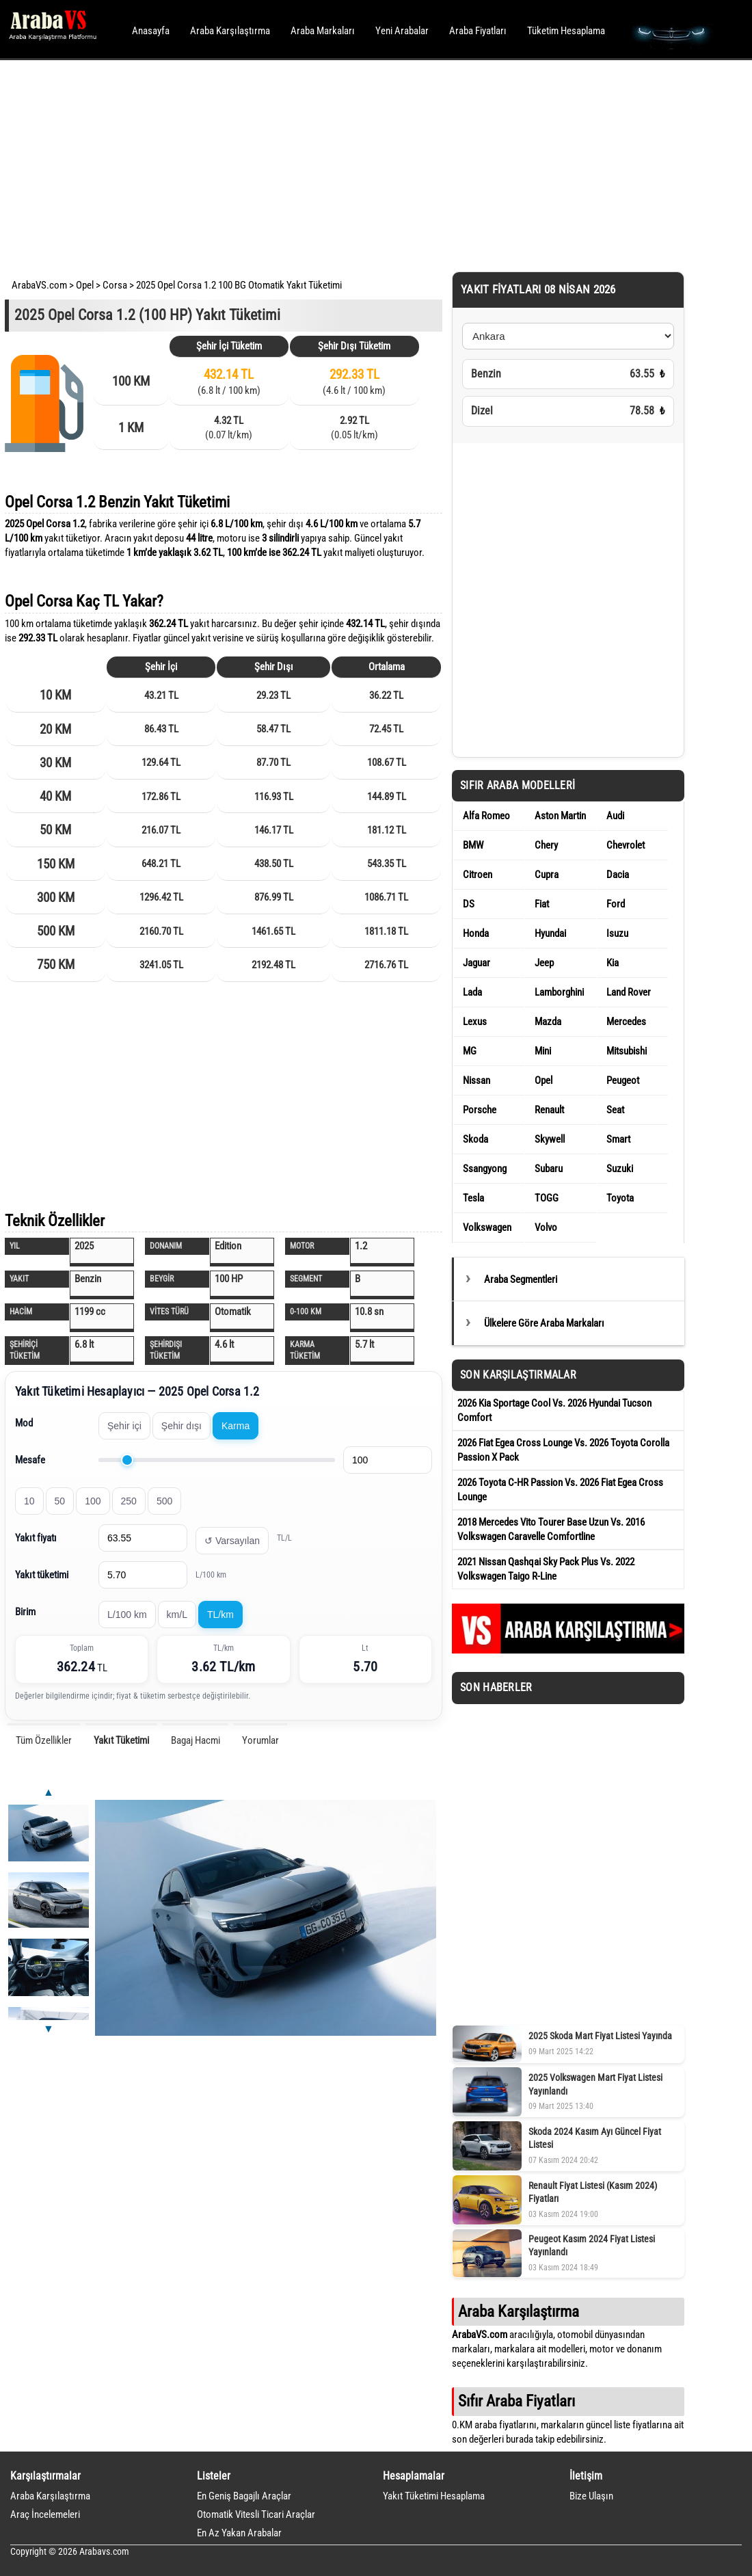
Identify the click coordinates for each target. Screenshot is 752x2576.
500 (164, 1501)
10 (29, 1501)
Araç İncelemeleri (45, 2514)
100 (92, 1501)
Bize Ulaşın (591, 2496)
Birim (25, 1612)
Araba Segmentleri (520, 1279)
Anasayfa (151, 31)
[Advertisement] (357, 164)
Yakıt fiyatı (36, 1538)
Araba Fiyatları (478, 31)
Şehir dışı (181, 1425)
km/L (177, 1614)
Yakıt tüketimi (41, 1575)
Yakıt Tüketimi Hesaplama (434, 2496)
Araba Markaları (323, 31)
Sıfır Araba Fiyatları (516, 2401)
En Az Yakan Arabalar (239, 2533)
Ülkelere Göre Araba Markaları (544, 1323)
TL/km (220, 1614)
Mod (24, 1423)
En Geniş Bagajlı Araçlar (244, 2496)
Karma (235, 1425)
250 (129, 1501)
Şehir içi (124, 1425)
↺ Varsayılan (232, 1540)
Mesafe (30, 1460)
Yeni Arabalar (402, 31)
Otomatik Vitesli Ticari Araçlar (256, 2514)
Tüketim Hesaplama (566, 31)
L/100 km (127, 1614)
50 (60, 1501)
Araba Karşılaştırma (230, 31)
